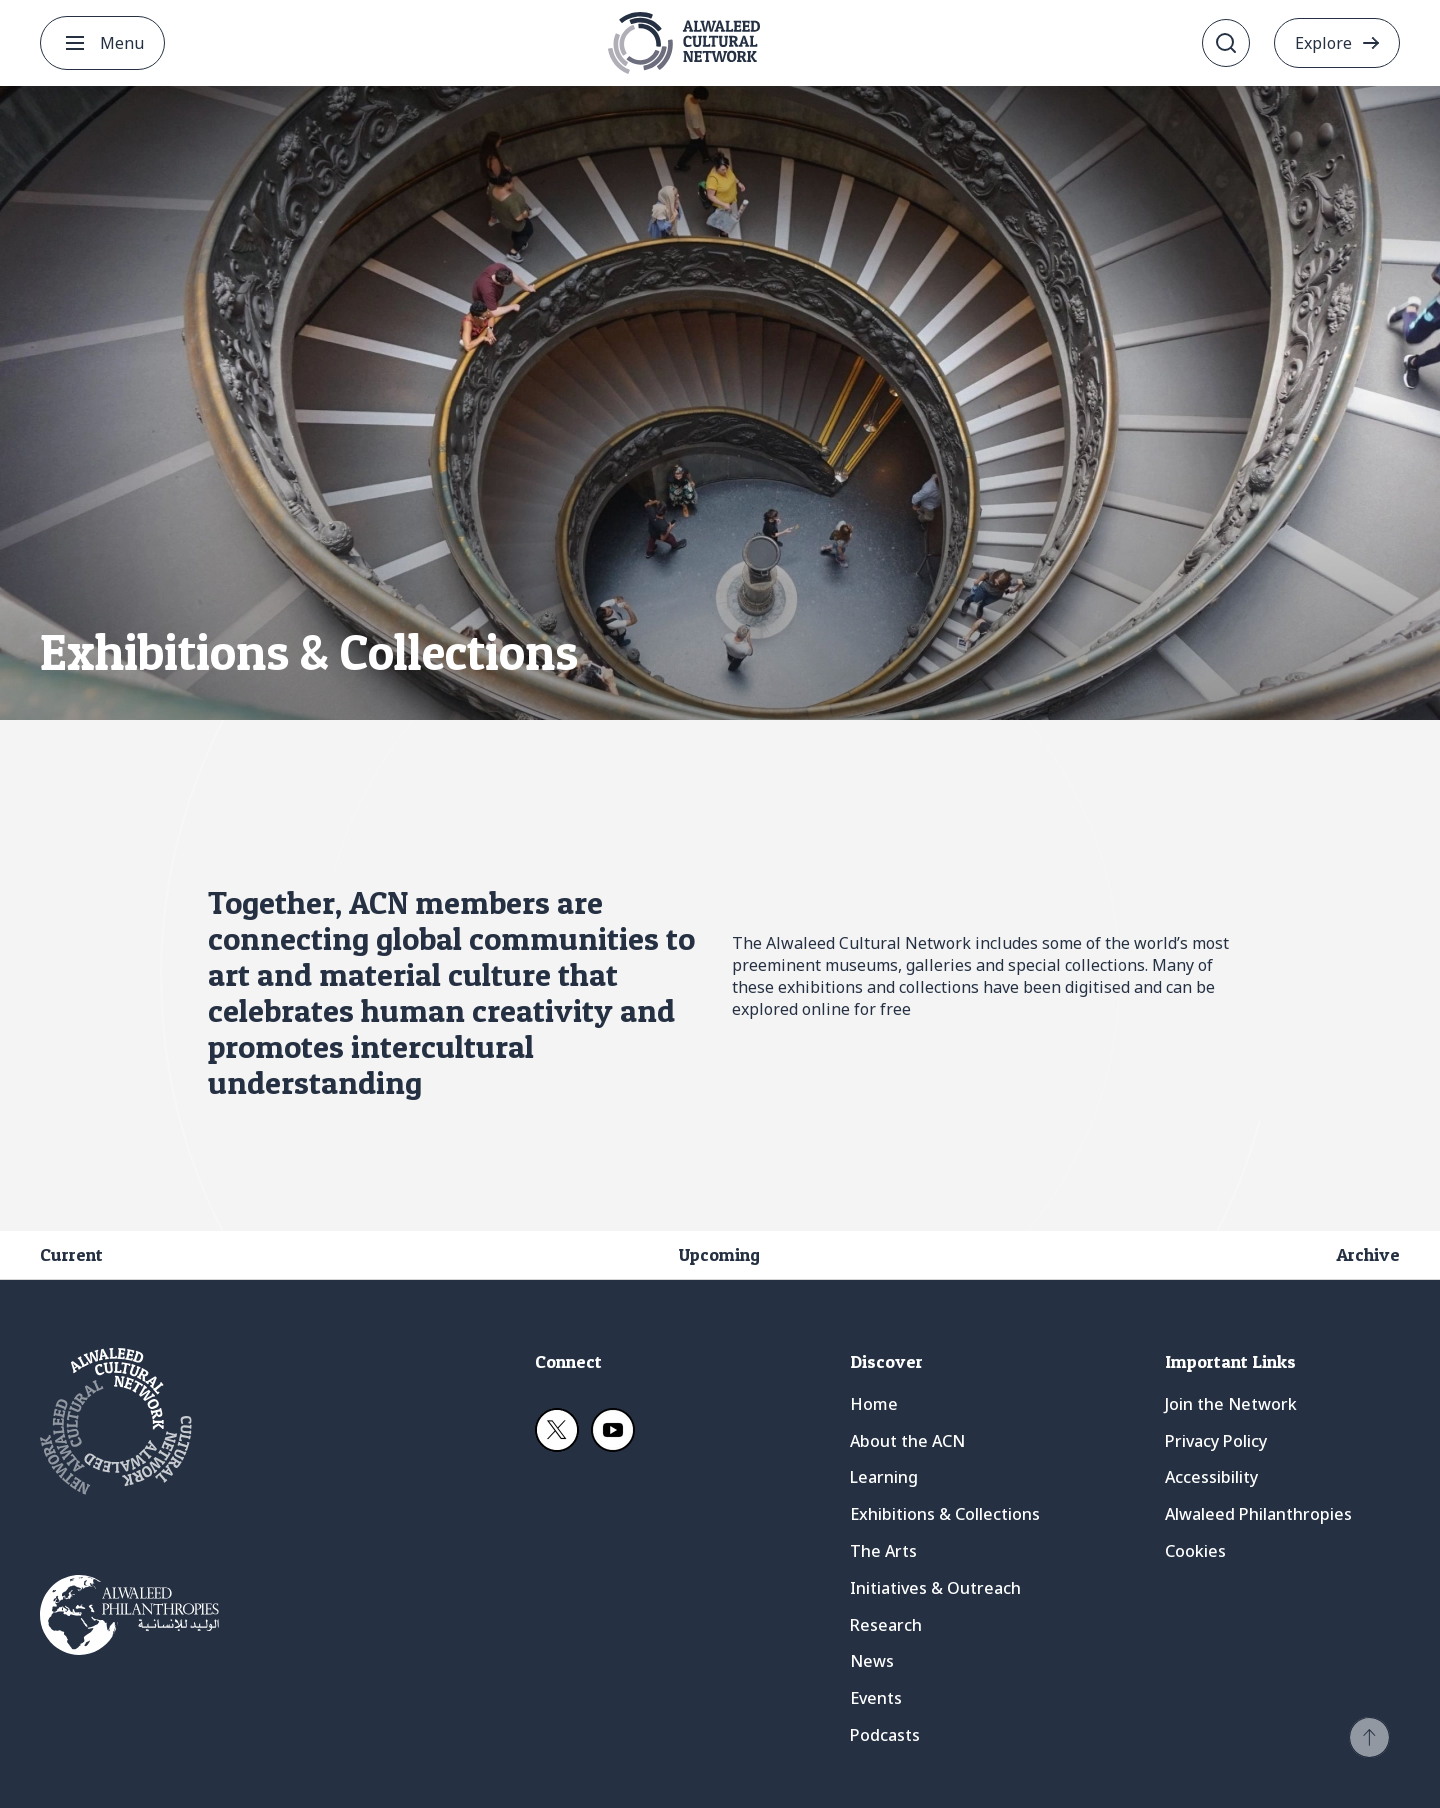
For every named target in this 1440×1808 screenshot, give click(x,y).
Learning (884, 1477)
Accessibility (1211, 1477)
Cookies (1195, 1551)
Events (876, 1698)
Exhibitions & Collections (945, 1514)
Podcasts (885, 1735)
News (872, 1661)
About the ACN (907, 1441)
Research (886, 1625)
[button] (1369, 1737)
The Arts (883, 1551)
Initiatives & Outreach (935, 1588)
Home (874, 1404)
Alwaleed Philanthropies (1258, 1514)
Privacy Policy (1216, 1441)
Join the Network (1231, 1404)
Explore (1323, 43)
